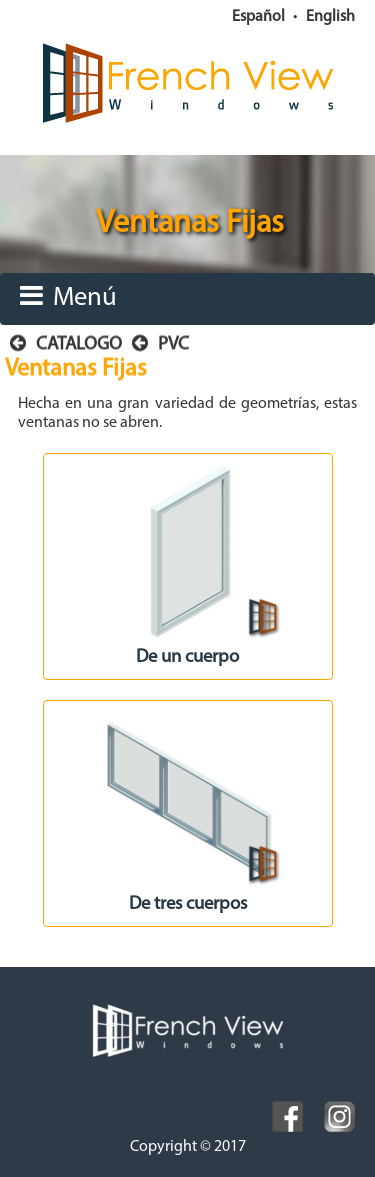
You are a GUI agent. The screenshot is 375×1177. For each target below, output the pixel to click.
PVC (160, 344)
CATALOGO (66, 344)
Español (258, 17)
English (330, 17)
